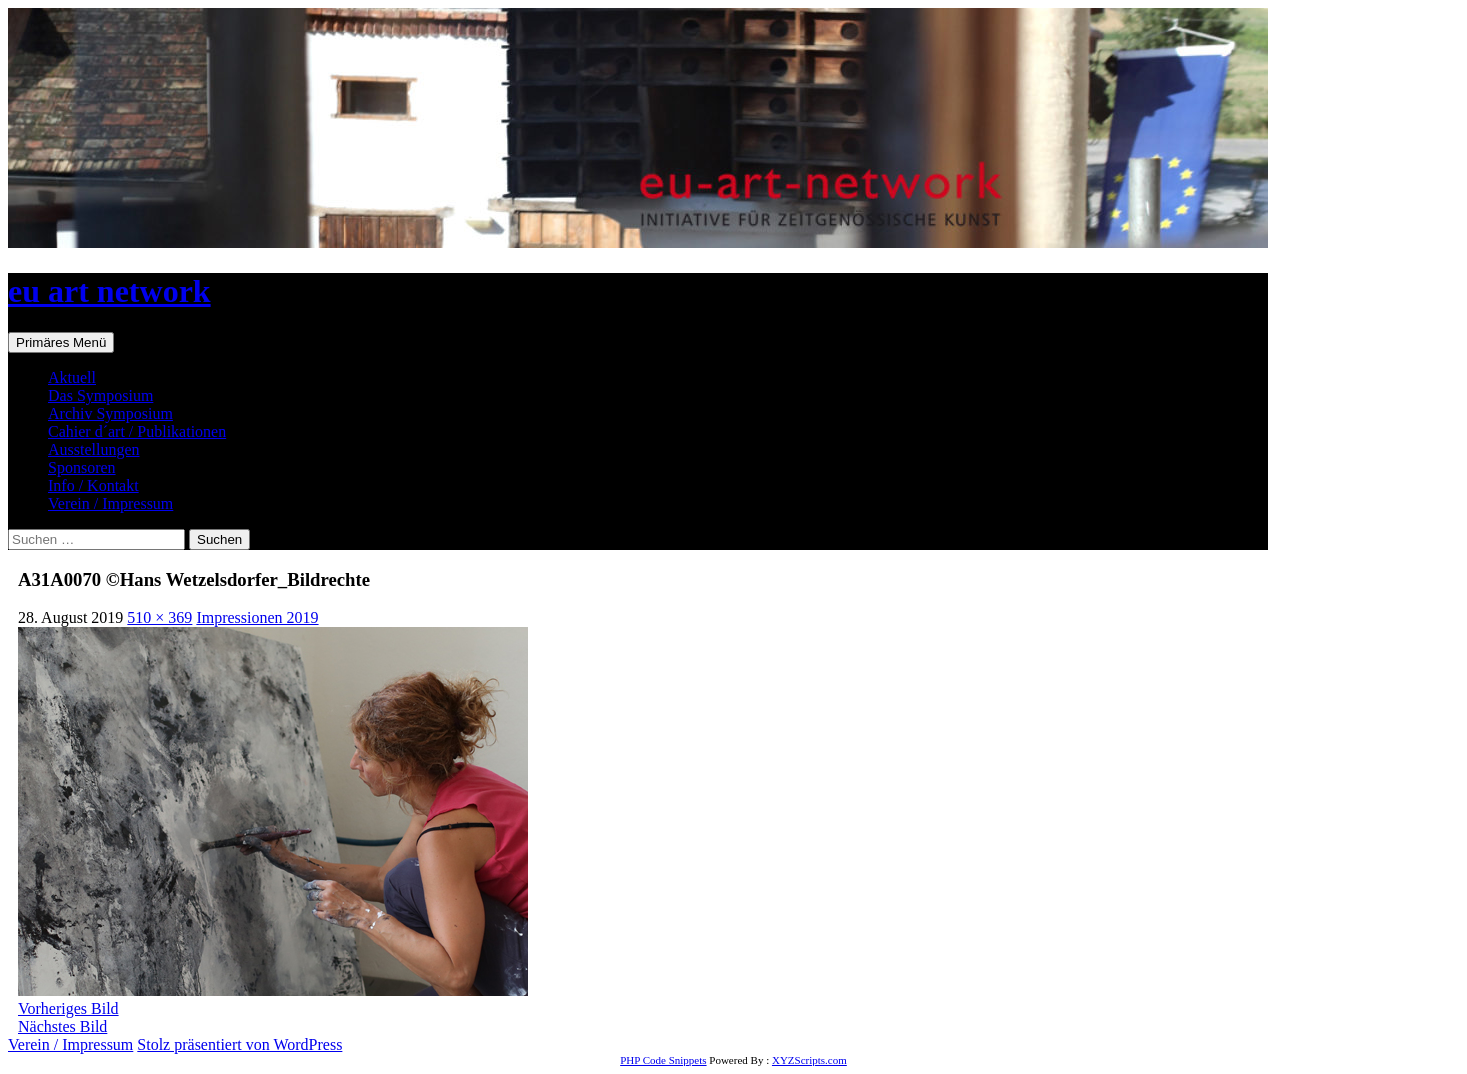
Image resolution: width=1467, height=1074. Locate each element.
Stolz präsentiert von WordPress (239, 1044)
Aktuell (72, 377)
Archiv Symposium (110, 413)
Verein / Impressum (110, 503)
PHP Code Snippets (663, 1060)
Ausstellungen (94, 449)
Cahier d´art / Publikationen (137, 431)
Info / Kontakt (93, 485)
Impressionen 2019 (257, 617)
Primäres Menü (61, 342)
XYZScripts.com (809, 1060)
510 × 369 (159, 617)
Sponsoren (82, 467)
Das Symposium (100, 395)
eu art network (109, 291)
